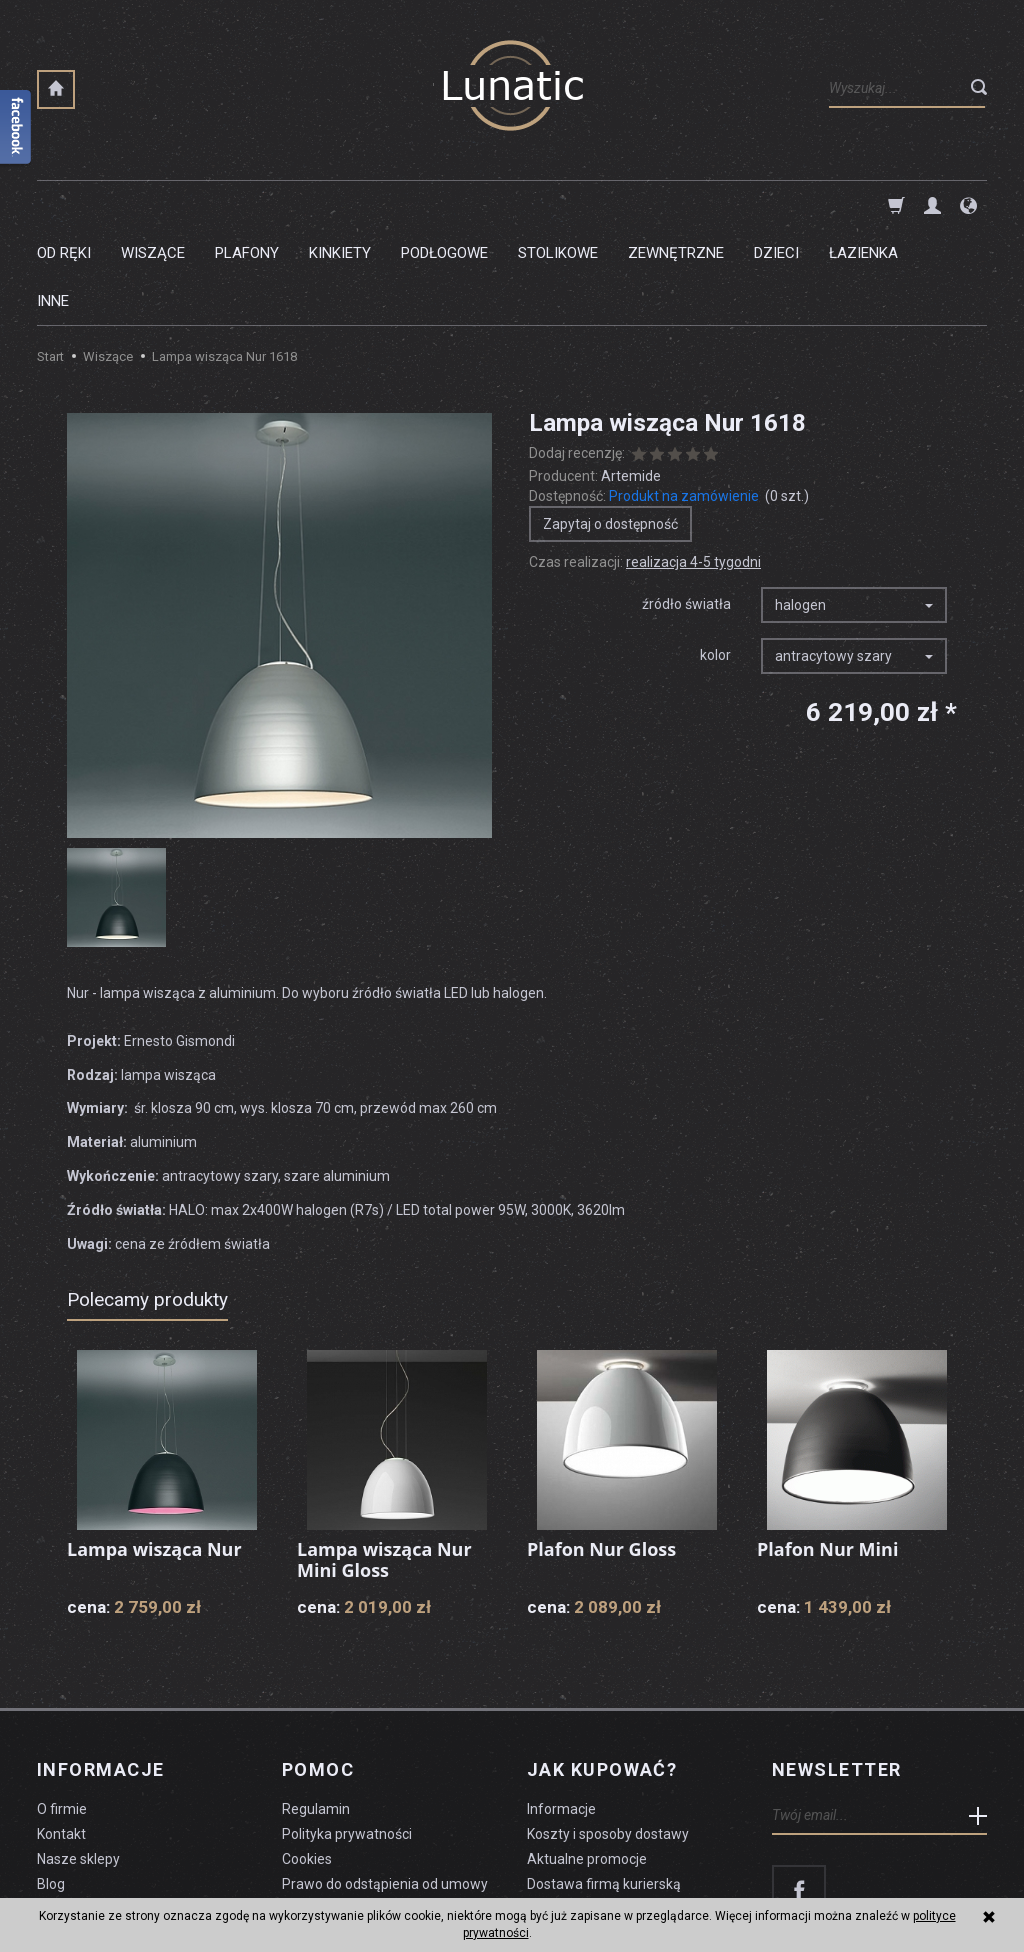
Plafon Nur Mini (827, 1453)
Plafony (247, 205)
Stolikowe (558, 205)
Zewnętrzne (676, 205)
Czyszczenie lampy (98, 1813)
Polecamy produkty (147, 1203)
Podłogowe (444, 205)
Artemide (631, 380)
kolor (715, 559)
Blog (51, 1788)
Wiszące (153, 205)
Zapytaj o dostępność (610, 428)
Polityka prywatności (347, 1738)
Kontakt (61, 1738)
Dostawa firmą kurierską (604, 1788)
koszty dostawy (137, 1888)
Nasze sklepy (78, 1763)
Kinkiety (340, 205)
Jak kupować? (602, 1674)
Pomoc (318, 1674)
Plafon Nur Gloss (601, 1453)
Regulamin (316, 1713)
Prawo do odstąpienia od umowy (385, 1788)
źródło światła (686, 508)
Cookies (307, 1763)
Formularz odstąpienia (353, 1813)
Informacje (100, 1674)
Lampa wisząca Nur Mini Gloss (384, 1464)
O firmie (62, 1713)
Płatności (556, 1813)
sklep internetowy (917, 1888)
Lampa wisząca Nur (154, 1453)
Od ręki (64, 205)
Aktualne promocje (587, 1763)
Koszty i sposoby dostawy (608, 1738)
